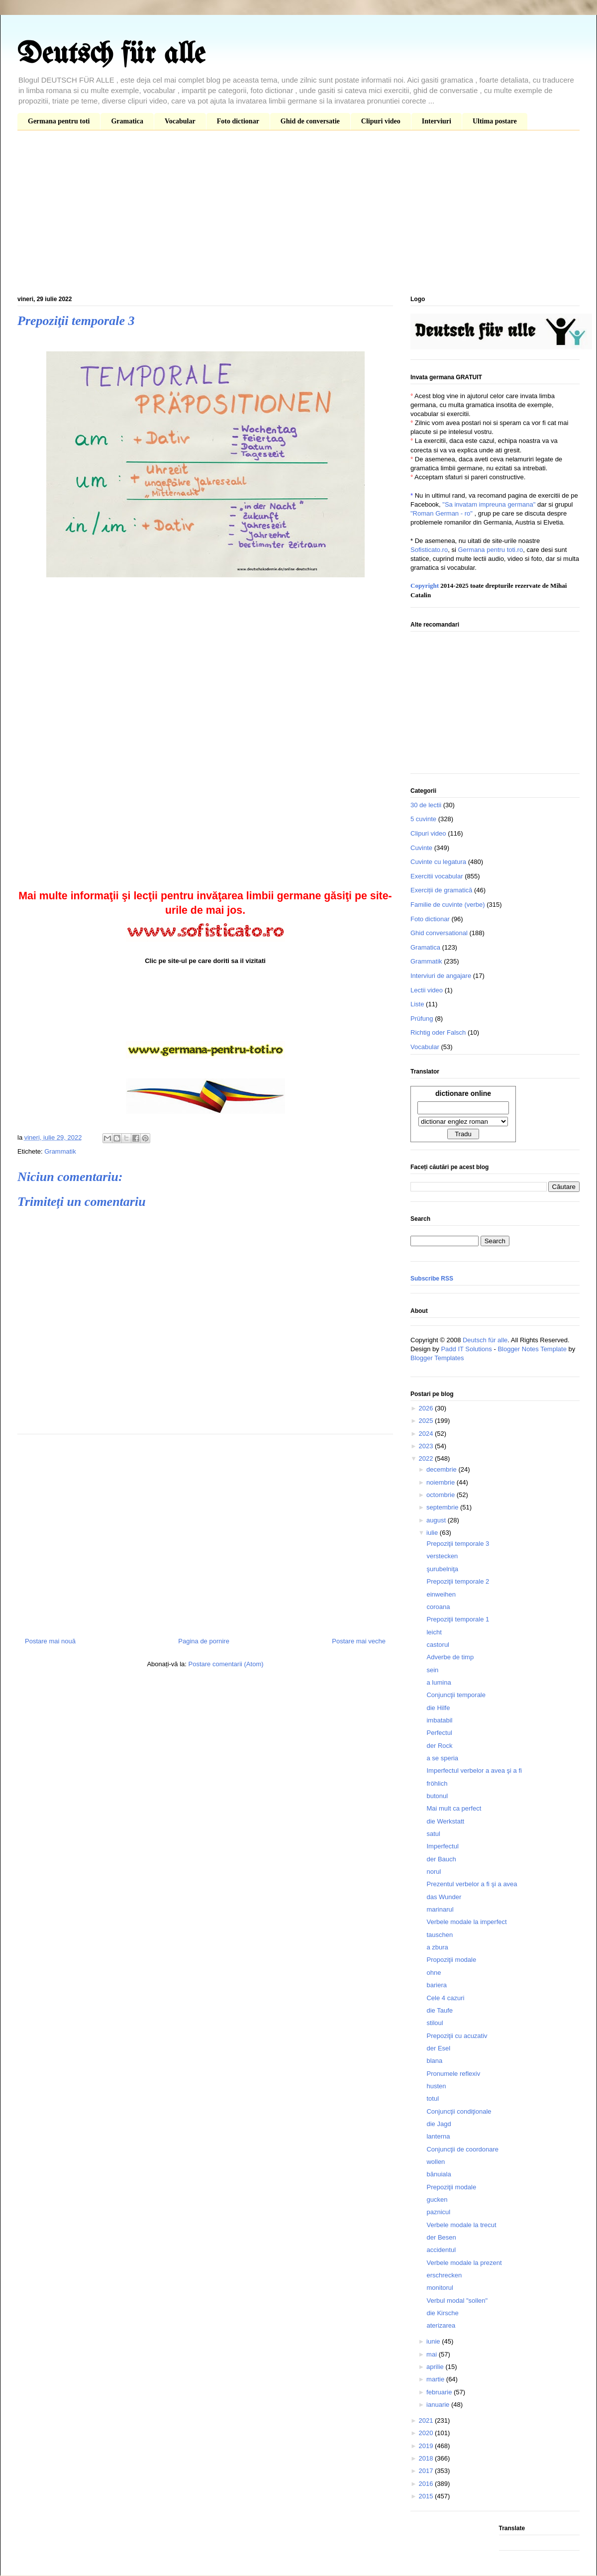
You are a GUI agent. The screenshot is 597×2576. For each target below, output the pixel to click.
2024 (426, 1433)
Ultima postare (495, 121)
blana (434, 2060)
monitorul (439, 2287)
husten (436, 2086)
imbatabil (439, 1720)
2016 (426, 2483)
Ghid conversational (439, 933)
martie (436, 2379)
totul (432, 2098)
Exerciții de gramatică (441, 890)
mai (432, 2354)
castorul (437, 1644)
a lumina (438, 1682)
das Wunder (443, 1897)
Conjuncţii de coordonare (462, 2149)
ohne (433, 1972)
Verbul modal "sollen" (457, 2300)
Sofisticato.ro (429, 549)
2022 (426, 1458)
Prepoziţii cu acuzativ (456, 2035)
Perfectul (439, 1732)
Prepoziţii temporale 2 (457, 1581)
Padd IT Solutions (466, 1349)
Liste (417, 1004)
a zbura (437, 1947)
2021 (426, 2420)
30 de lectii (425, 805)
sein (432, 1670)
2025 (426, 1420)
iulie (433, 1532)
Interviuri (436, 121)
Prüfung (421, 1018)
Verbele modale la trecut (461, 2225)
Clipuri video (380, 121)
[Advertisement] (298, 215)
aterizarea (440, 2325)
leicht (433, 1632)
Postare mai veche (359, 1641)
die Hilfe (438, 1708)
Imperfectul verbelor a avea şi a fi (473, 1770)
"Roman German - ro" (441, 513)
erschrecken (444, 2275)
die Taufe (439, 2010)
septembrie (443, 1507)
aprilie (435, 2366)
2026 (426, 1408)
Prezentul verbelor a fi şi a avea (471, 1884)
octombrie (441, 1495)
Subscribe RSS (431, 1278)
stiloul (434, 2023)
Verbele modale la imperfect (466, 1922)
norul (433, 1871)
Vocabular (180, 121)
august (437, 1520)
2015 (426, 2496)
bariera (436, 1985)
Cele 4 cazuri (445, 1998)
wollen (435, 2161)
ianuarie (438, 2404)
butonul (437, 1796)
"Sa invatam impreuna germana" (488, 504)
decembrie (442, 1469)
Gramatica (127, 121)
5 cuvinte (423, 819)
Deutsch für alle (111, 54)
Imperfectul (442, 1846)
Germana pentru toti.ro (490, 549)
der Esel (438, 2048)
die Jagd (438, 2124)
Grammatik (60, 1151)
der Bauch (441, 1859)
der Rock (439, 1745)
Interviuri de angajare (440, 975)
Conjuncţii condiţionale (458, 2111)
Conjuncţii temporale (456, 1695)
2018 (426, 2458)
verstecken (442, 1556)
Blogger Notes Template (532, 1349)
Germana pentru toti (59, 121)
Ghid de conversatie (310, 121)
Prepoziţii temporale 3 (457, 1543)
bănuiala (438, 2174)
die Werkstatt (445, 1821)
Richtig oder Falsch (438, 1032)
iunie (434, 2341)
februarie (440, 2392)
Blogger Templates (437, 1358)
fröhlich (436, 1783)
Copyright (424, 585)
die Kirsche (442, 2313)
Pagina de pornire (203, 1641)
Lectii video (426, 990)
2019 (426, 2446)
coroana (438, 1606)
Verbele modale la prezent (463, 2262)
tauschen (439, 1934)
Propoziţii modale (451, 1959)
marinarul (439, 1909)
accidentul (441, 2250)
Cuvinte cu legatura (438, 861)
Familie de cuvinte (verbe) (447, 904)
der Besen (441, 2237)
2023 (426, 1446)
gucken (436, 2199)
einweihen (441, 1594)
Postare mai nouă (50, 1641)
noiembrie (441, 1482)
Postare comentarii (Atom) (226, 1664)
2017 (426, 2470)
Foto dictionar (238, 121)
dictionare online (463, 1093)
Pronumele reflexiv (453, 2073)
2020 (426, 2433)
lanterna (438, 2136)
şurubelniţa (442, 1569)
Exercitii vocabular (436, 876)
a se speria (442, 1758)
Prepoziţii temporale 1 (457, 1619)
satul (433, 1833)
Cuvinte (421, 848)
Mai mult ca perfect (453, 1808)
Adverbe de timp (450, 1657)
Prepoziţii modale (451, 2187)
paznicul (438, 2212)
